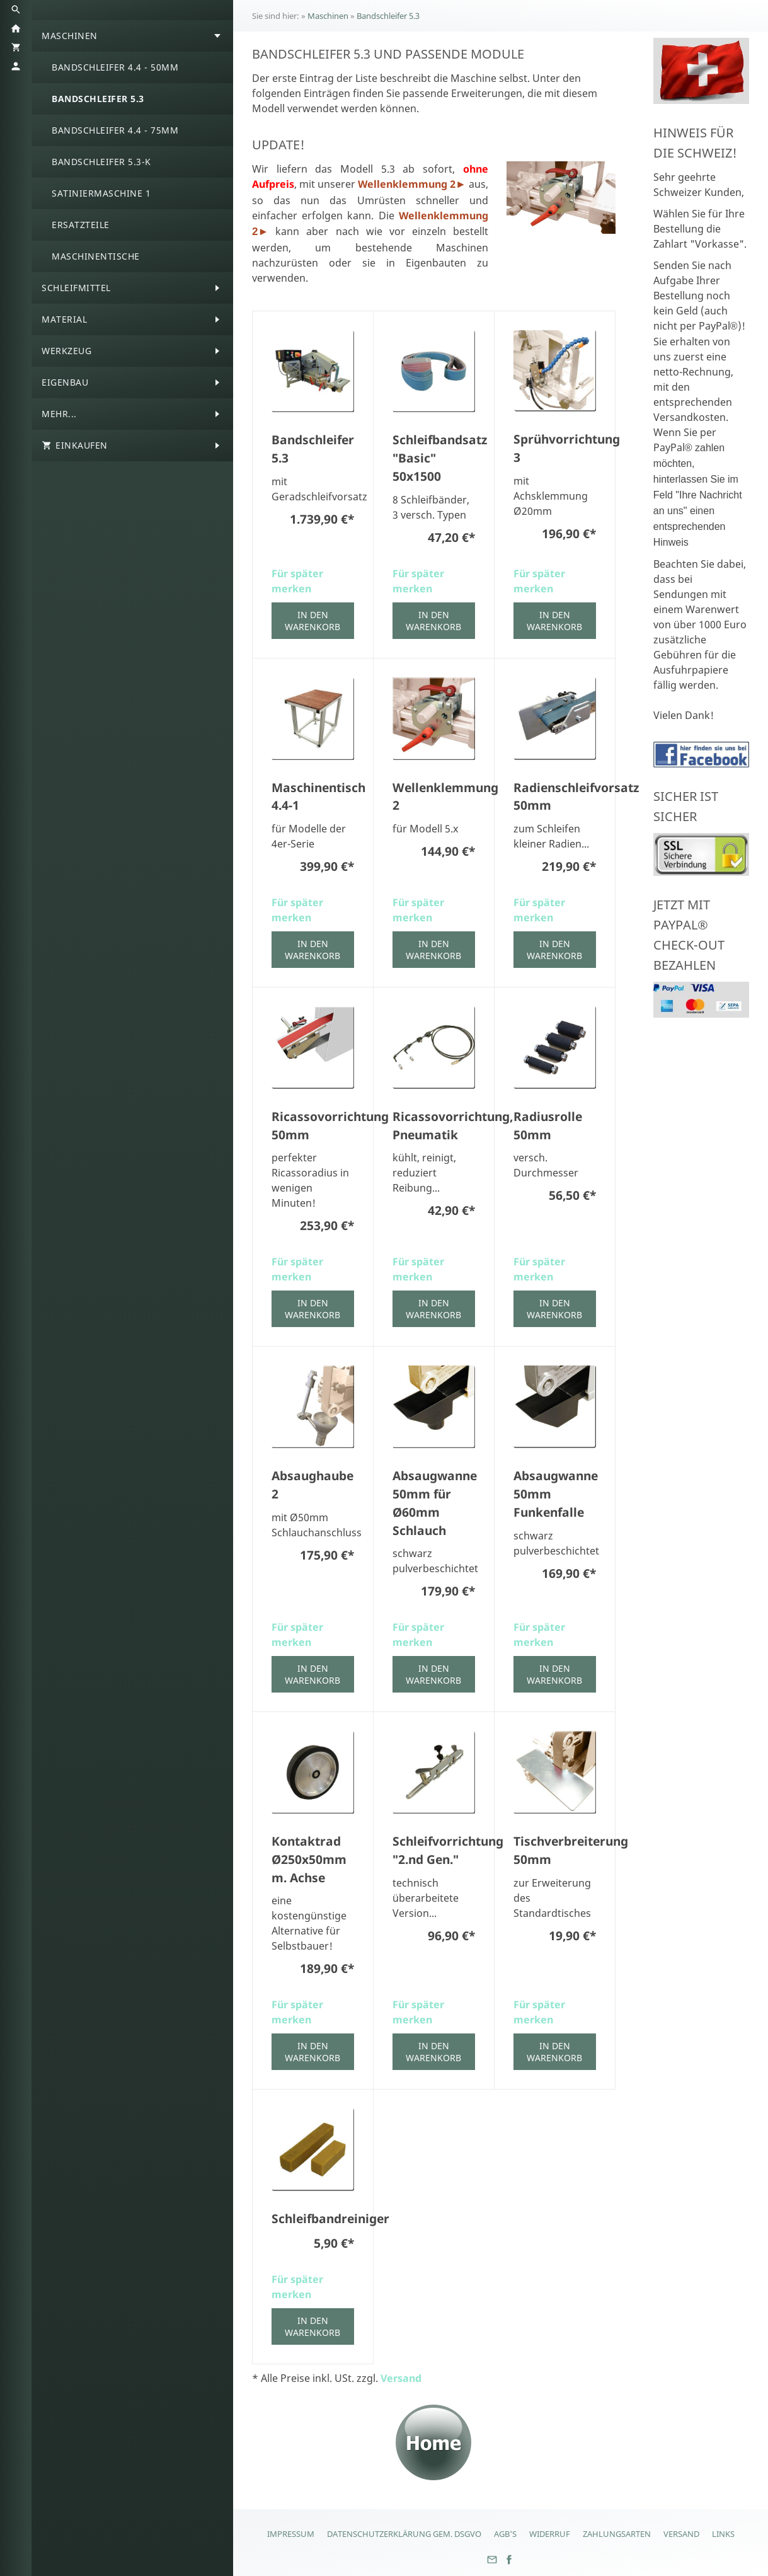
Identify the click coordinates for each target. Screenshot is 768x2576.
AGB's (505, 2533)
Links (723, 2533)
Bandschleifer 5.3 (388, 15)
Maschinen (327, 15)
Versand (401, 2378)
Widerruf (549, 2533)
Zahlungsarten (617, 2533)
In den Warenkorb (312, 621)
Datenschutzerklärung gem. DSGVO (404, 2533)
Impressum (290, 2533)
